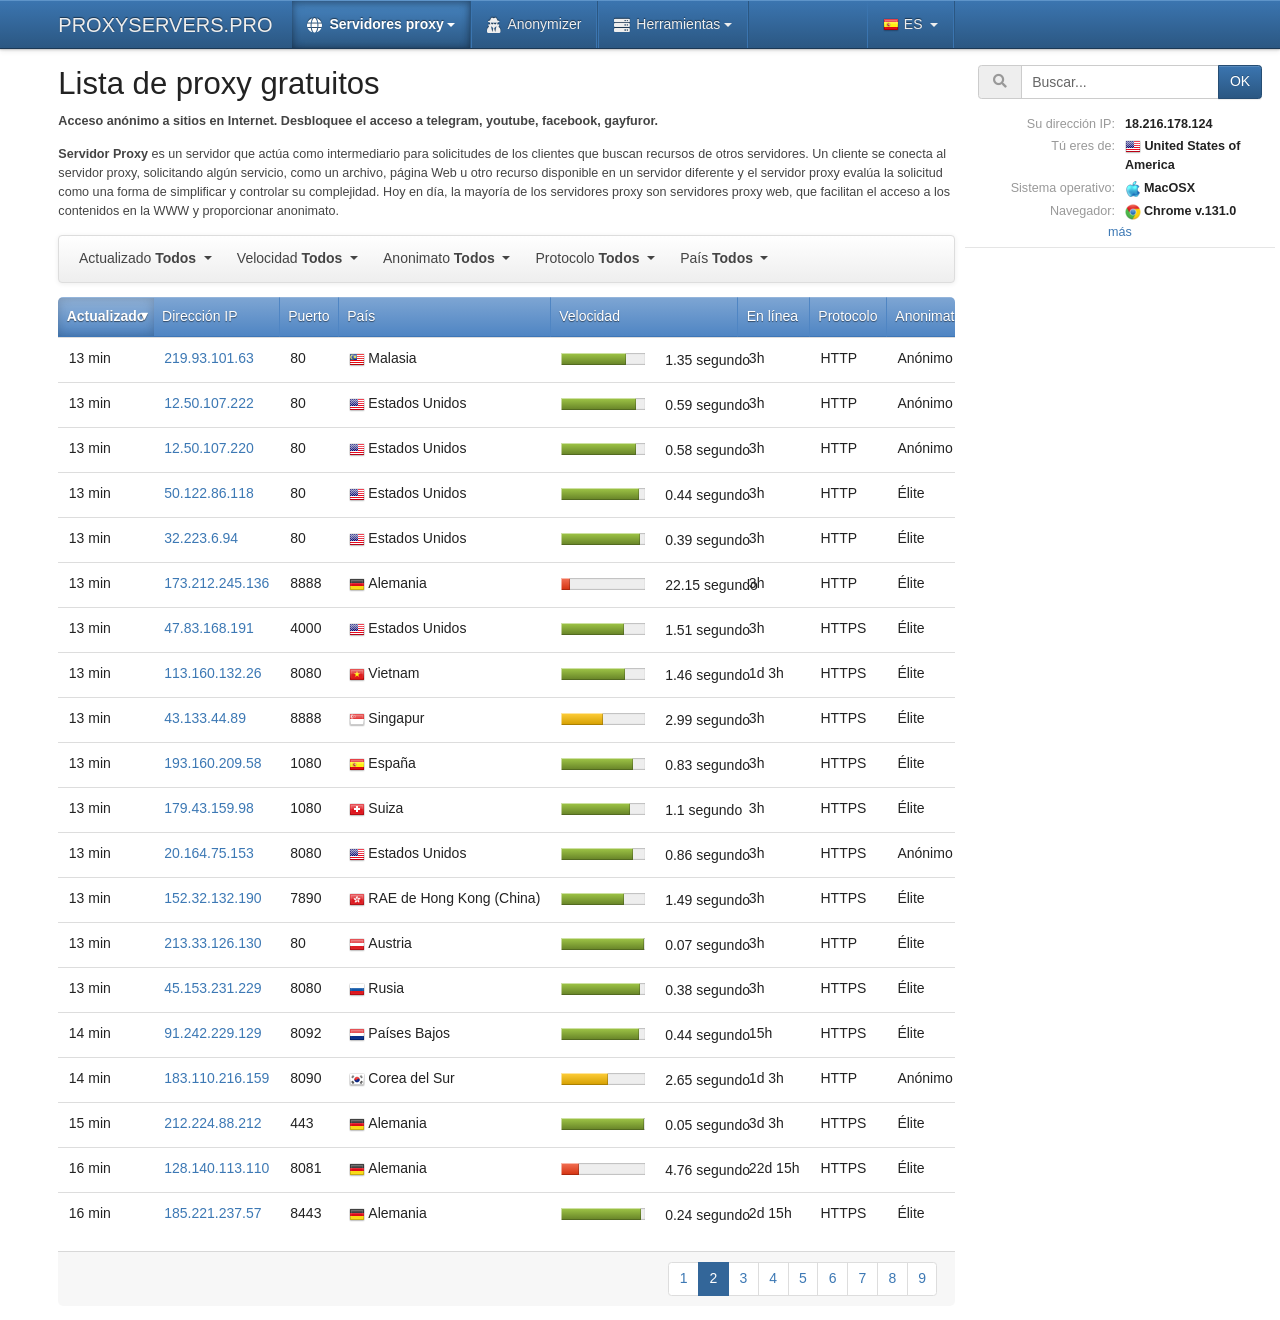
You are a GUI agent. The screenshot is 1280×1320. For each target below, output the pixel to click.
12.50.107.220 (209, 448)
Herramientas (667, 24)
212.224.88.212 (212, 1123)
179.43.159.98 (209, 808)
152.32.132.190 (212, 898)
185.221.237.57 (212, 1213)
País (718, 258)
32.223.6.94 (201, 538)
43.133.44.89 (205, 718)
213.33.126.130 (212, 943)
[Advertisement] (1120, 553)
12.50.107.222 (209, 403)
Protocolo (589, 258)
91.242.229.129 (212, 1033)
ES (905, 24)
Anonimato (441, 258)
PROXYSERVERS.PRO (165, 25)
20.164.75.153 (209, 853)
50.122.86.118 (209, 493)
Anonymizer (534, 24)
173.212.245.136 (216, 583)
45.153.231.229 (212, 988)
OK (1240, 81)
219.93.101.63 (209, 358)
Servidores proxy (375, 24)
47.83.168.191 (209, 628)
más (1120, 232)
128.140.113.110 (216, 1168)
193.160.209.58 (212, 763)
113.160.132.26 (212, 673)
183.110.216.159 (216, 1078)
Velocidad (291, 258)
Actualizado (139, 258)
